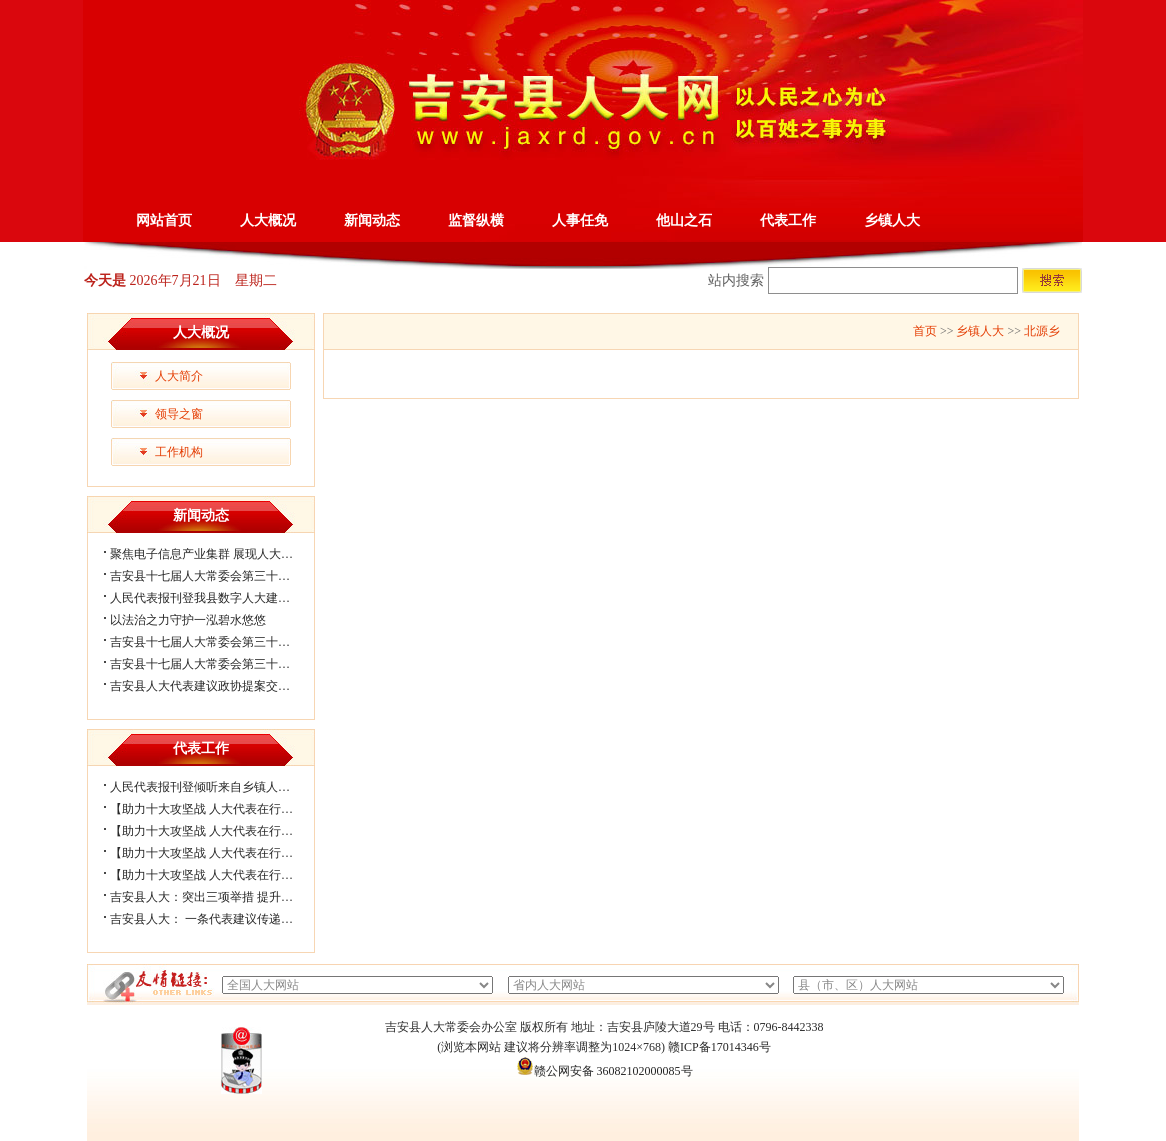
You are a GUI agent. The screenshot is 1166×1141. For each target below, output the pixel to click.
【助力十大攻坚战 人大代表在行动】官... (218, 875)
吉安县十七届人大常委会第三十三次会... (216, 576)
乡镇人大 (892, 220)
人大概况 (268, 220)
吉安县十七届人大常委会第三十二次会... (216, 642)
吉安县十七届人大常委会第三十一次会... (216, 664)
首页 (925, 331)
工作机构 (179, 452)
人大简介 (179, 376)
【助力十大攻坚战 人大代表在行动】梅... (218, 853)
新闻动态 (372, 220)
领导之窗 (179, 414)
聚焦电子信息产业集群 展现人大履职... (212, 554)
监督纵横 (476, 220)
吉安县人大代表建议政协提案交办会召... (216, 686)
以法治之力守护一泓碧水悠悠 (188, 620)
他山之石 (684, 220)
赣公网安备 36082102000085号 (604, 1071)
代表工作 (788, 220)
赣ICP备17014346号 (719, 1047)
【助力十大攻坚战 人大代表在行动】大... (218, 831)
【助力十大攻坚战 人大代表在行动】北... (218, 809)
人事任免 (580, 220)
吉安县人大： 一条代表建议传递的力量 (213, 919)
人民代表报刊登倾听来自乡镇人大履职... (216, 787)
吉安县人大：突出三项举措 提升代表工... (218, 897)
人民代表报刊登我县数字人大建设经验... (216, 598)
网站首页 (164, 220)
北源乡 (1042, 331)
